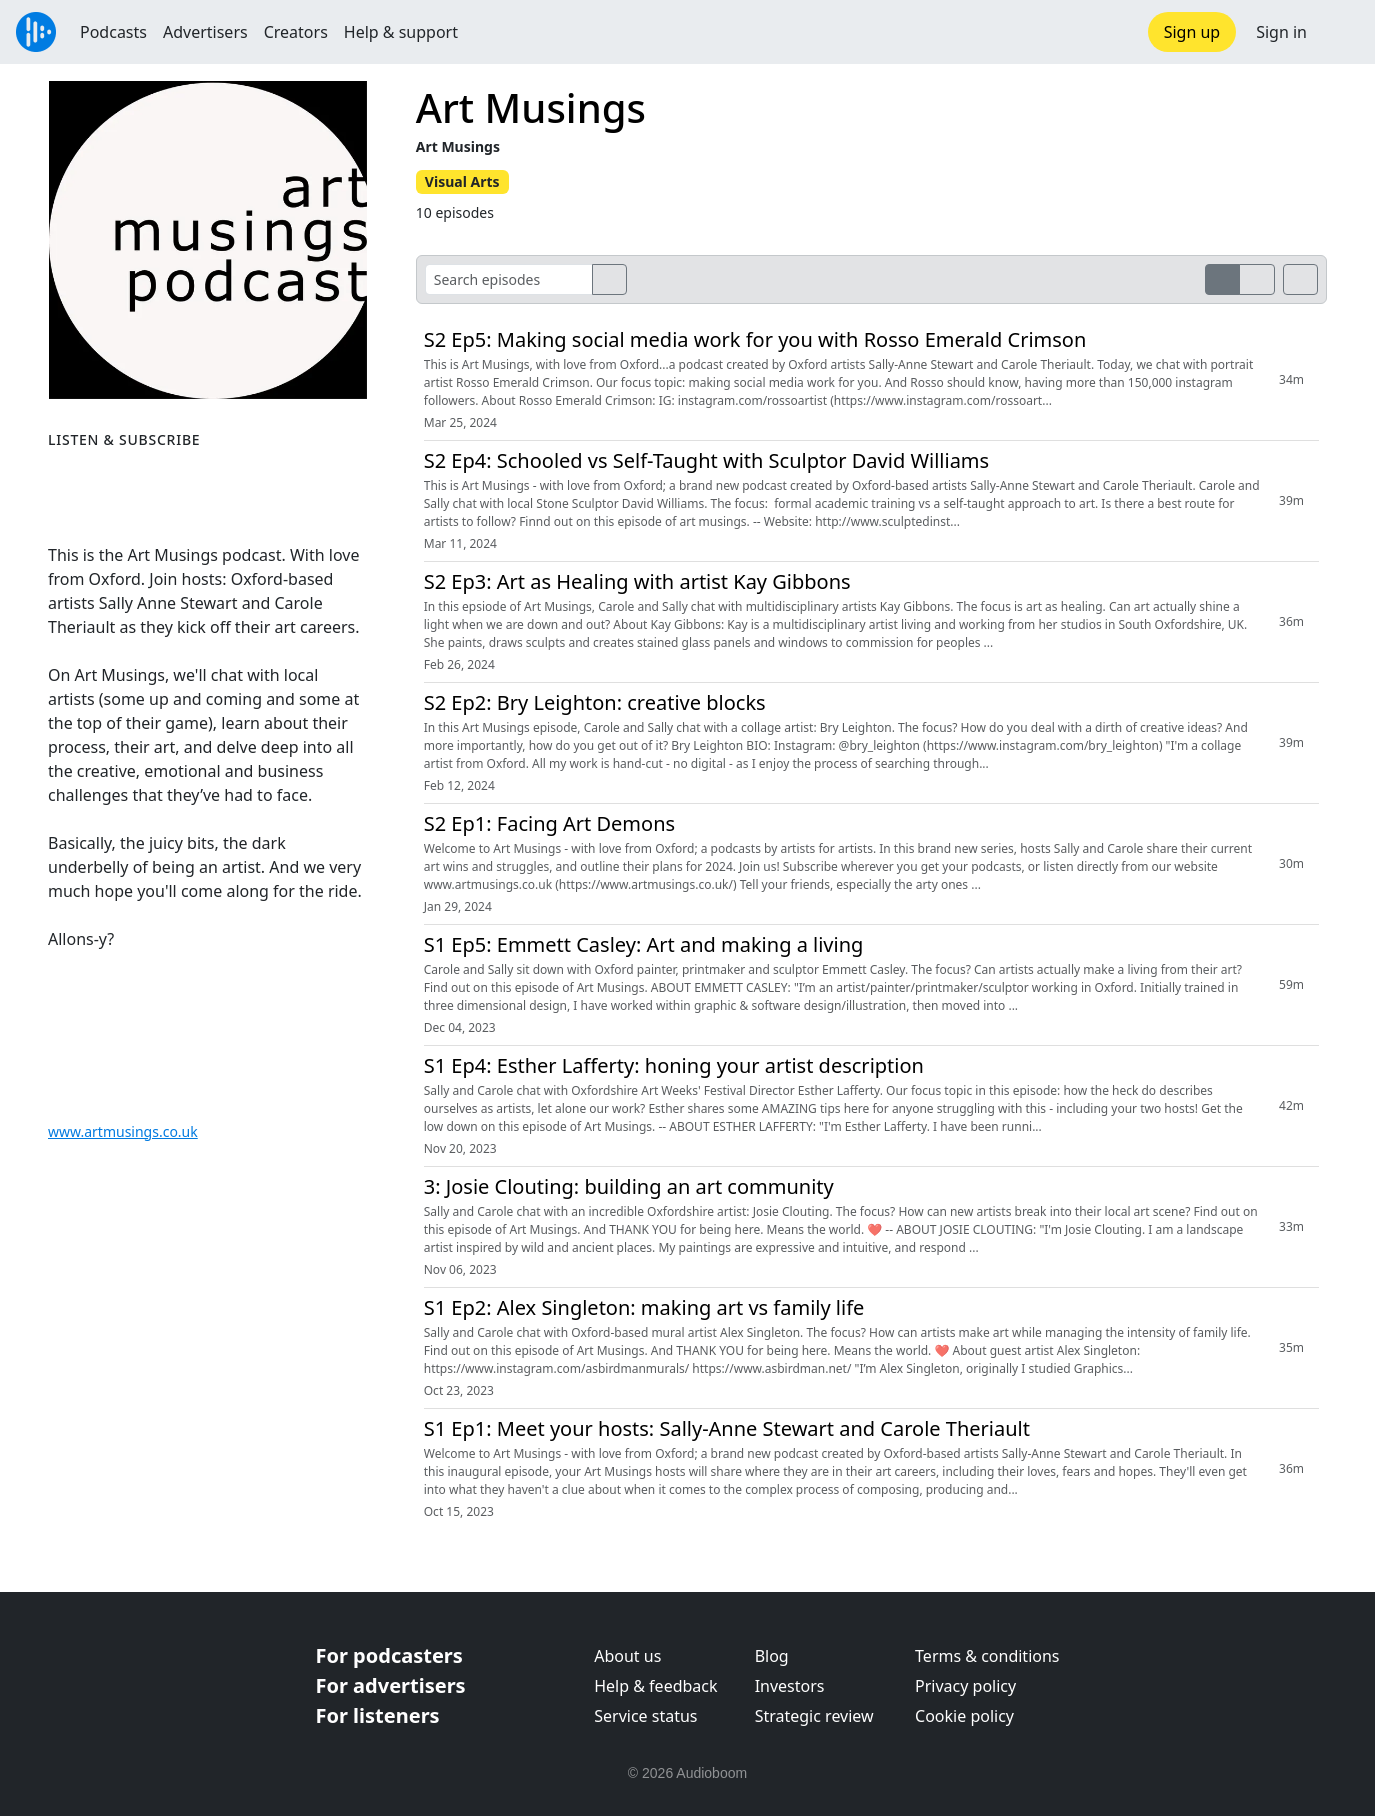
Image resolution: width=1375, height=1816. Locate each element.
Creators (296, 32)
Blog (772, 1656)
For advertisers (391, 1685)
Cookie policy (964, 1716)
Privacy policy (965, 1686)
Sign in (1281, 32)
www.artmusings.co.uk (123, 1131)
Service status (645, 1716)
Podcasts (113, 32)
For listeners (378, 1715)
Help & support (401, 32)
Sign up (1192, 32)
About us (627, 1656)
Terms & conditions (987, 1656)
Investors (790, 1686)
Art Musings (531, 107)
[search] (610, 279)
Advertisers (205, 32)
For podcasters (389, 1655)
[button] (1341, 32)
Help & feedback (655, 1686)
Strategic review (814, 1716)
